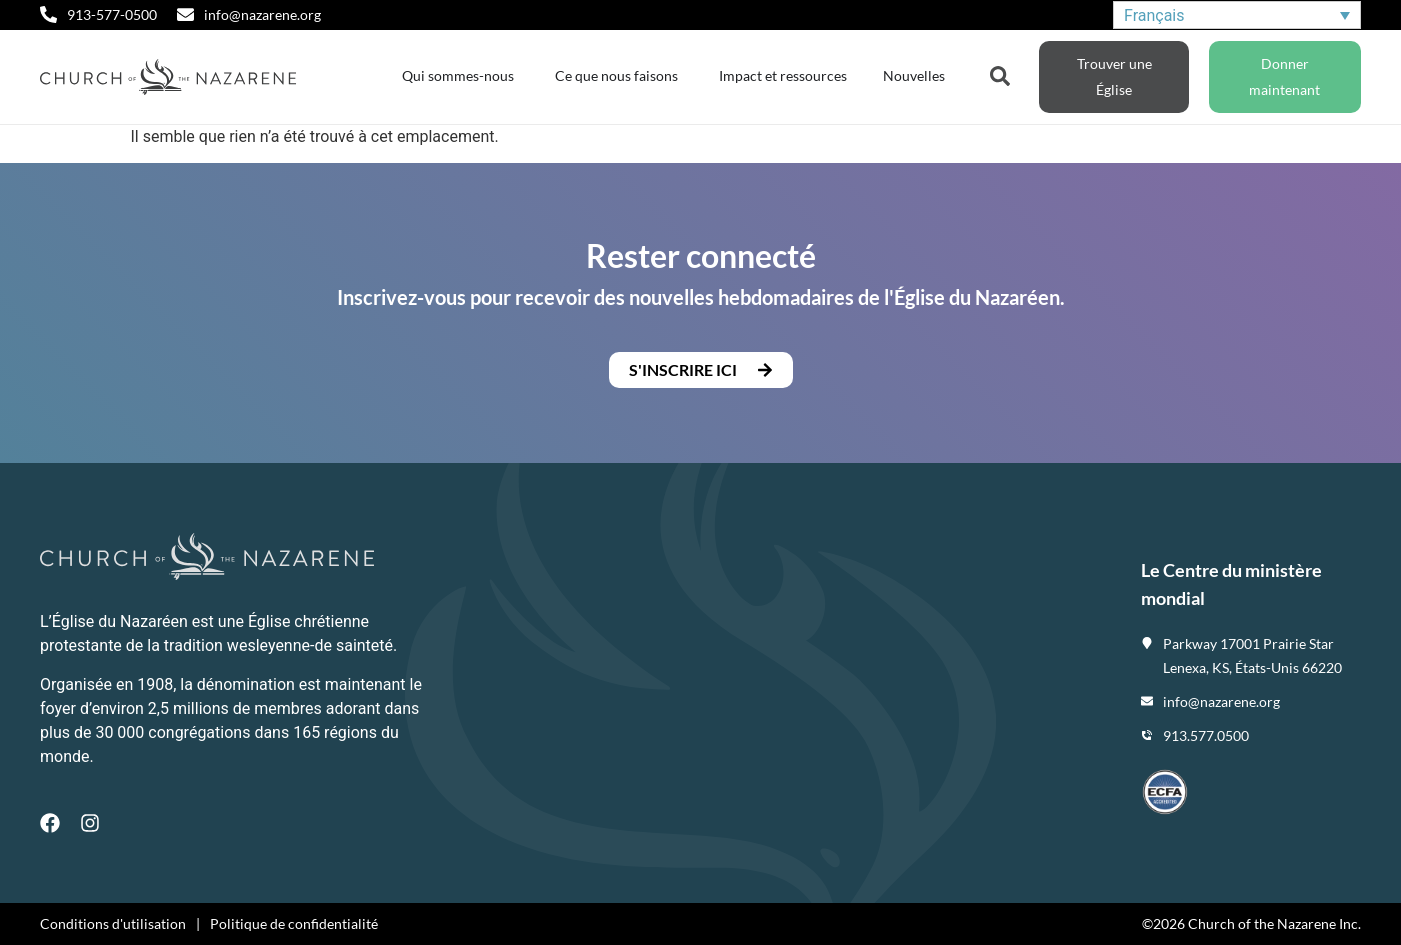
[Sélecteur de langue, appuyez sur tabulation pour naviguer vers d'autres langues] (1237, 15)
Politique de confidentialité (294, 923)
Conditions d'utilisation (113, 923)
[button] (701, 370)
